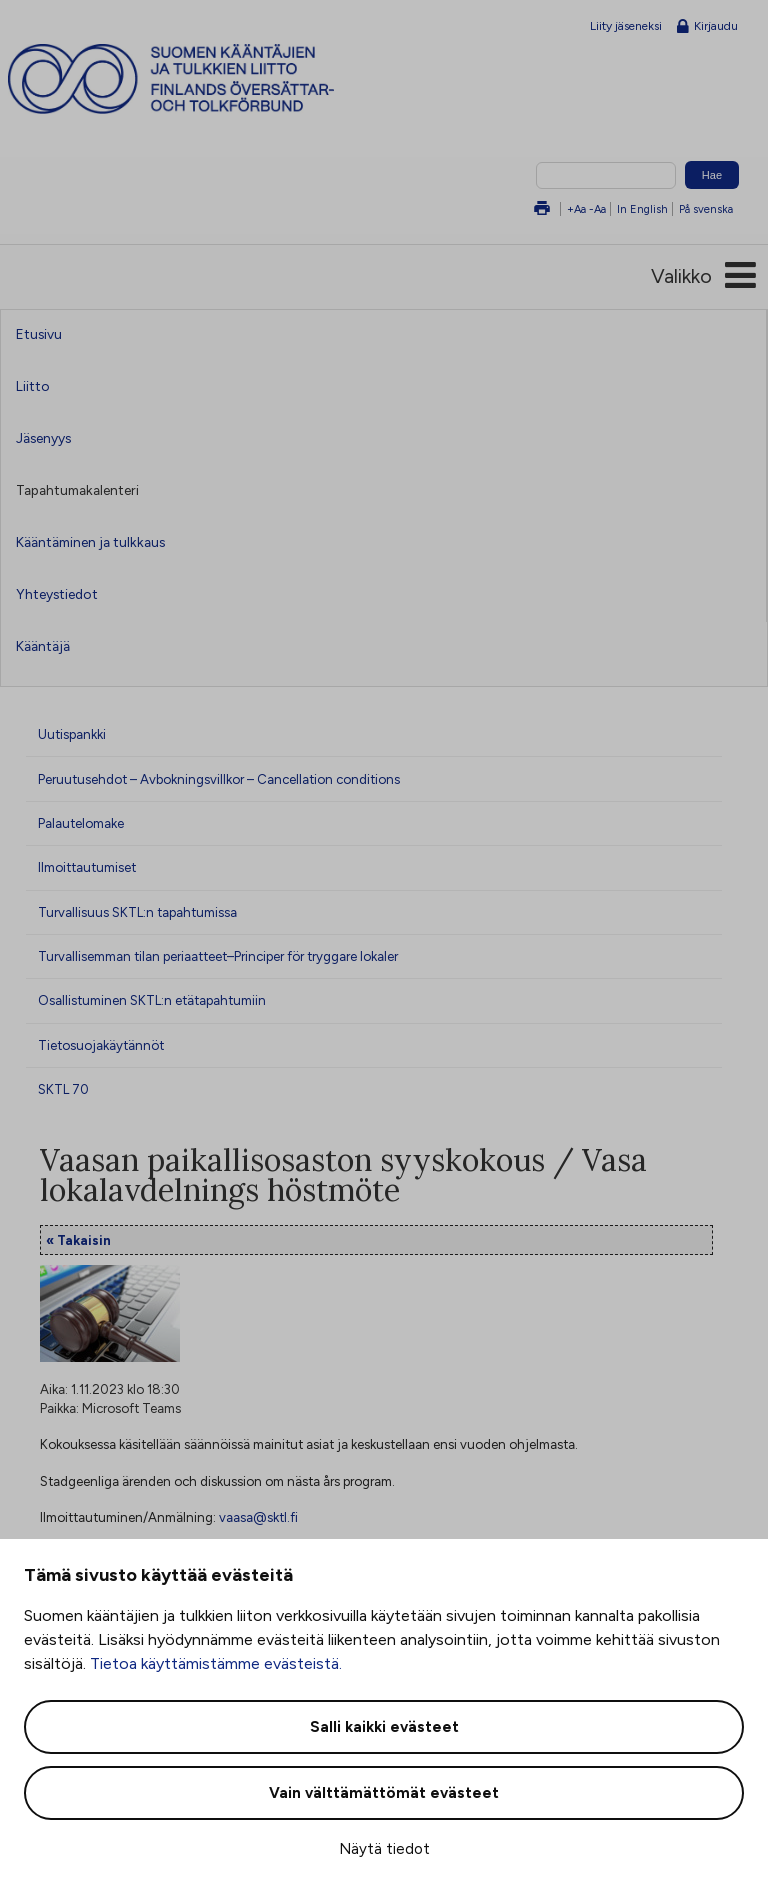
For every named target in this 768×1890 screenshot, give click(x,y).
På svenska (706, 209)
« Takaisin (78, 1240)
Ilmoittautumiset (87, 867)
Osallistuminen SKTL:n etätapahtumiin (152, 1000)
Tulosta (542, 209)
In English (642, 209)
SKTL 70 (63, 1089)
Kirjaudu (707, 27)
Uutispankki (72, 734)
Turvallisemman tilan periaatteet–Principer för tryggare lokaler (218, 956)
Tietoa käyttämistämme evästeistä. (216, 1663)
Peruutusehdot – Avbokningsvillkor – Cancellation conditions (219, 779)
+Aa (576, 209)
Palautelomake (81, 823)
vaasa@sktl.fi (258, 1517)
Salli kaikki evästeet (384, 1727)
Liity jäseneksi (626, 26)
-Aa (597, 209)
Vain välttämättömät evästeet (384, 1793)
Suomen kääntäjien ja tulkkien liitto (208, 79)
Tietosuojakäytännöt (101, 1045)
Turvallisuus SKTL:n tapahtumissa (137, 912)
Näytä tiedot (384, 1849)
